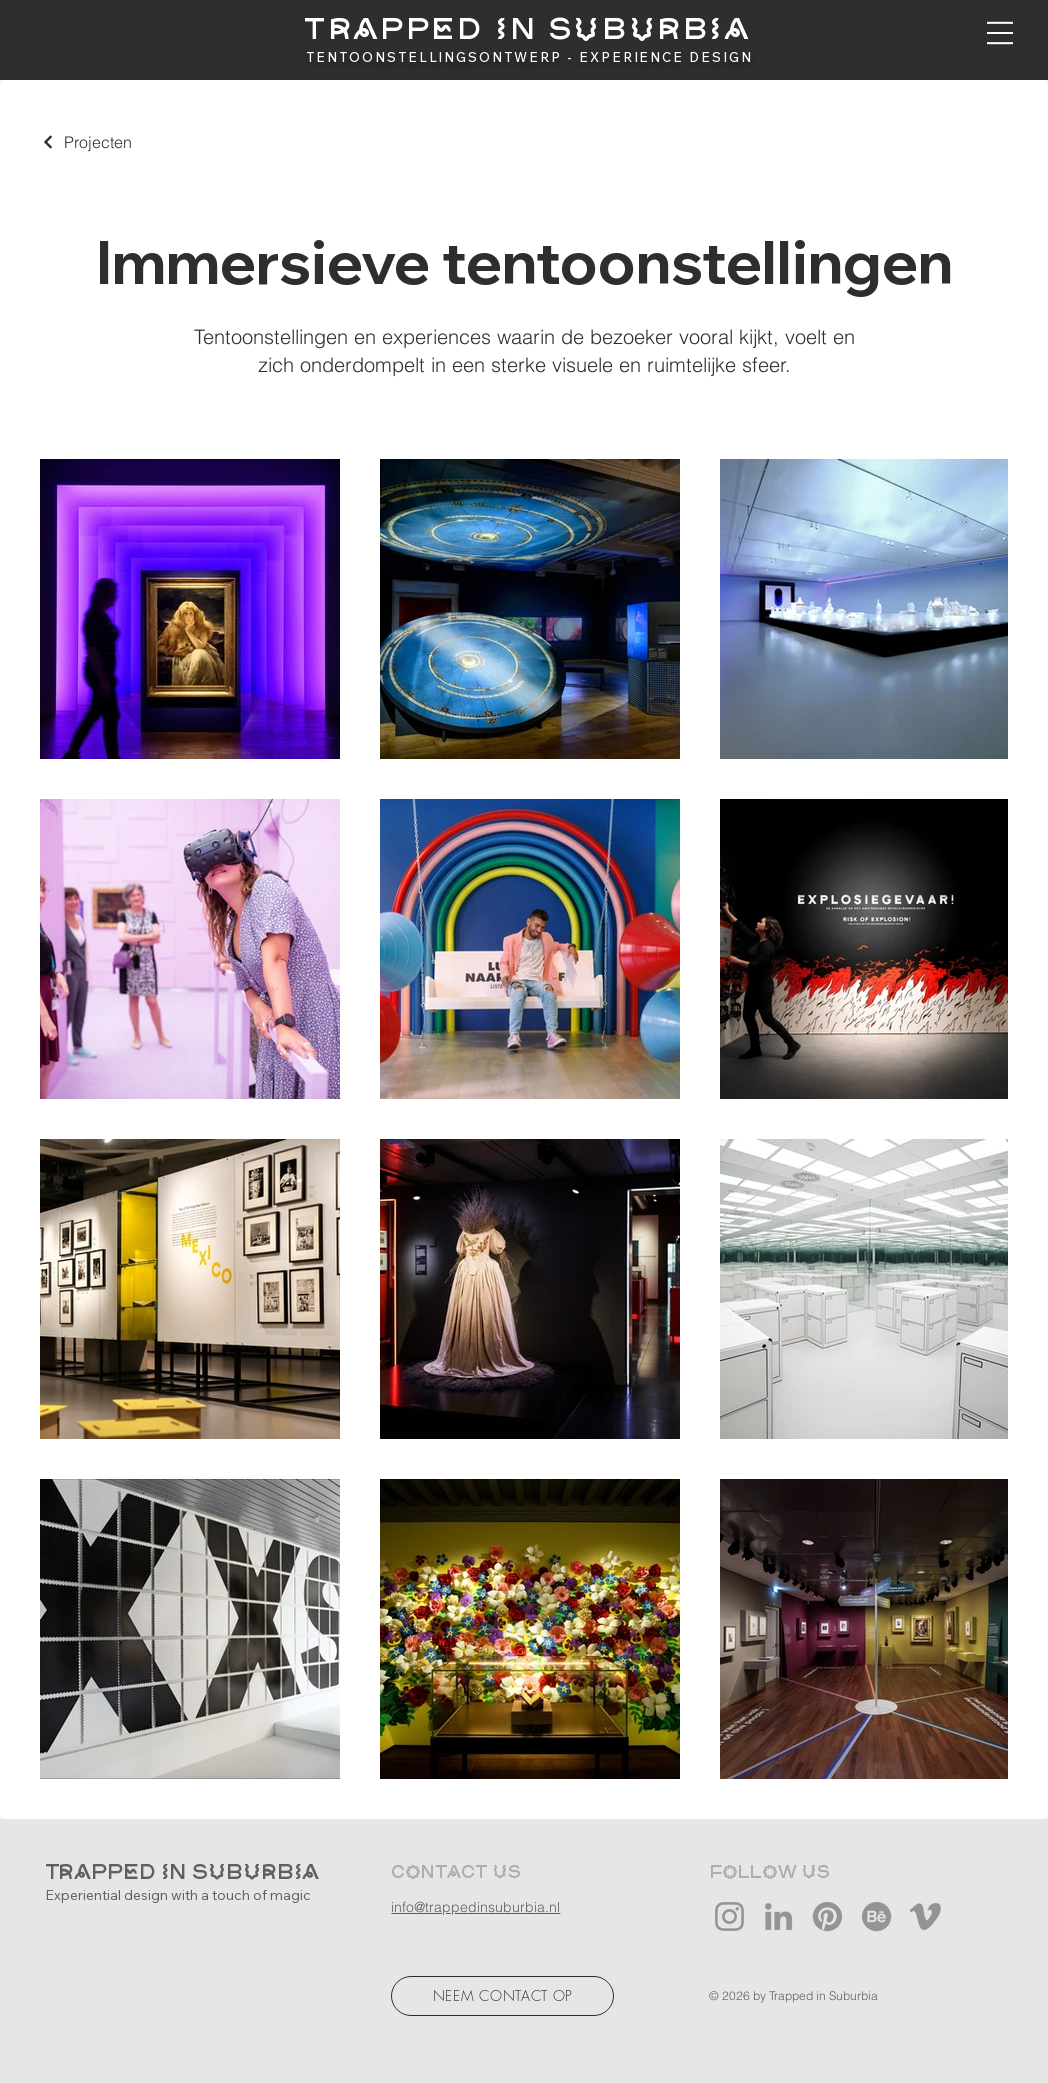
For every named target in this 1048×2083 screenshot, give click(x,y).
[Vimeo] (925, 1916)
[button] (1000, 33)
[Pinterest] (827, 1916)
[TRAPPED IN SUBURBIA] (529, 31)
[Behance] (876, 1916)
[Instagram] (729, 1916)
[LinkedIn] (778, 1916)
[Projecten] (86, 142)
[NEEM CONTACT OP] (502, 1996)
